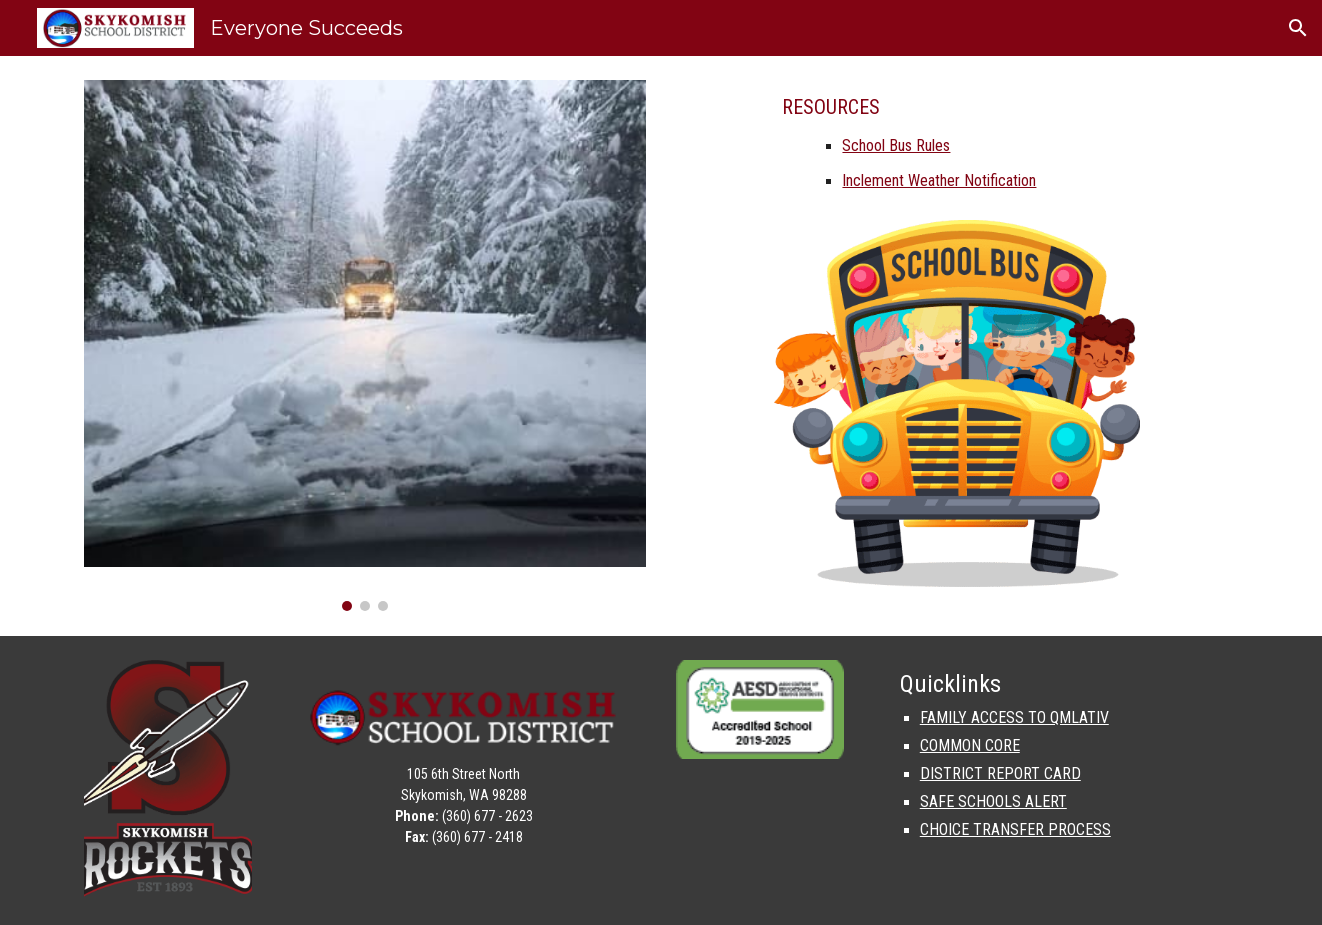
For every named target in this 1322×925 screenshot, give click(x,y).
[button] (1298, 28)
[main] (956, 150)
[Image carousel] (365, 345)
